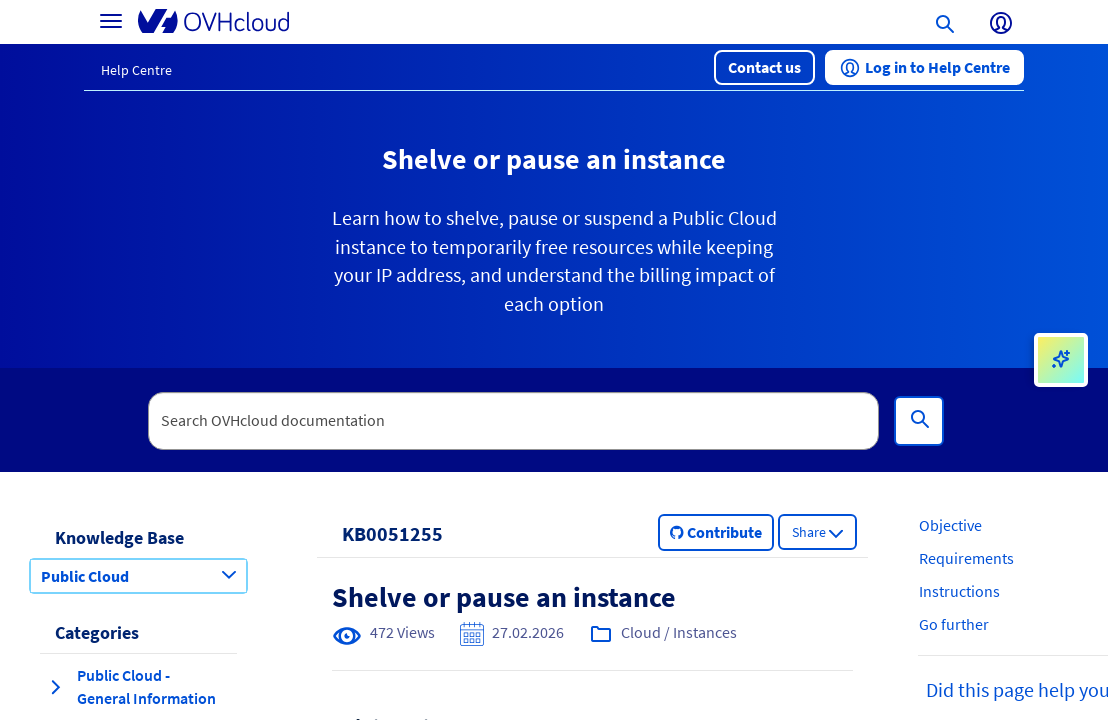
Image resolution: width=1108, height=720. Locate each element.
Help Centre (136, 70)
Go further (954, 624)
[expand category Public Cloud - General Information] (55, 687)
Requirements (966, 558)
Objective (950, 525)
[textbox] (514, 421)
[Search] (919, 421)
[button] (764, 67)
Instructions (959, 591)
